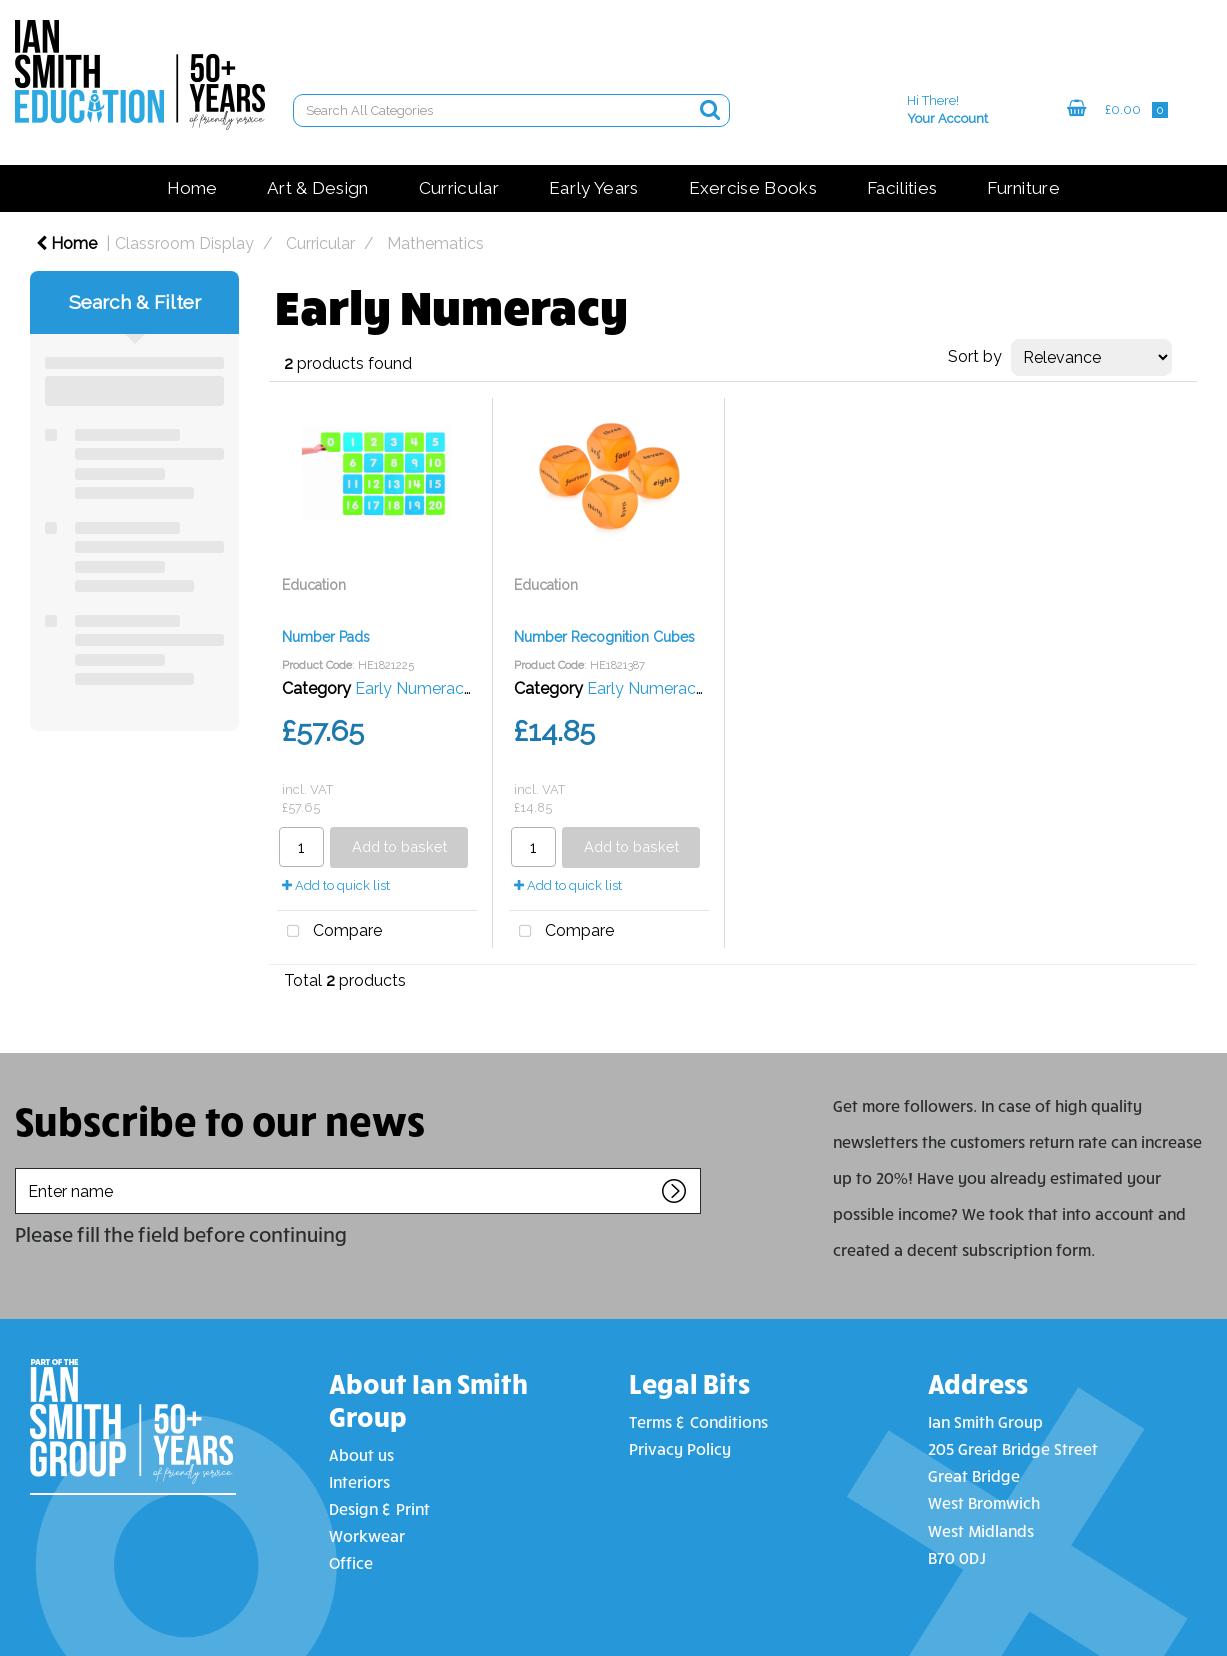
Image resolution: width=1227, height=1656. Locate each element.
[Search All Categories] (511, 110)
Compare (329, 932)
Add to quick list (336, 885)
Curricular (459, 188)
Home (192, 188)
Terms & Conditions (698, 1421)
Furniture (1023, 188)
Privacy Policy (680, 1448)
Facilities (902, 188)
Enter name (20, 1167)
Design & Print (379, 1508)
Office (351, 1562)
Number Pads (326, 637)
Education (314, 585)
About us (361, 1454)
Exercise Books (753, 188)
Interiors (359, 1481)
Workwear (367, 1535)
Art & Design (318, 188)
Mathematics (435, 243)
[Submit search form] (710, 109)
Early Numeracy (414, 688)
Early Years (594, 188)
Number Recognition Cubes (604, 637)
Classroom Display (184, 243)
